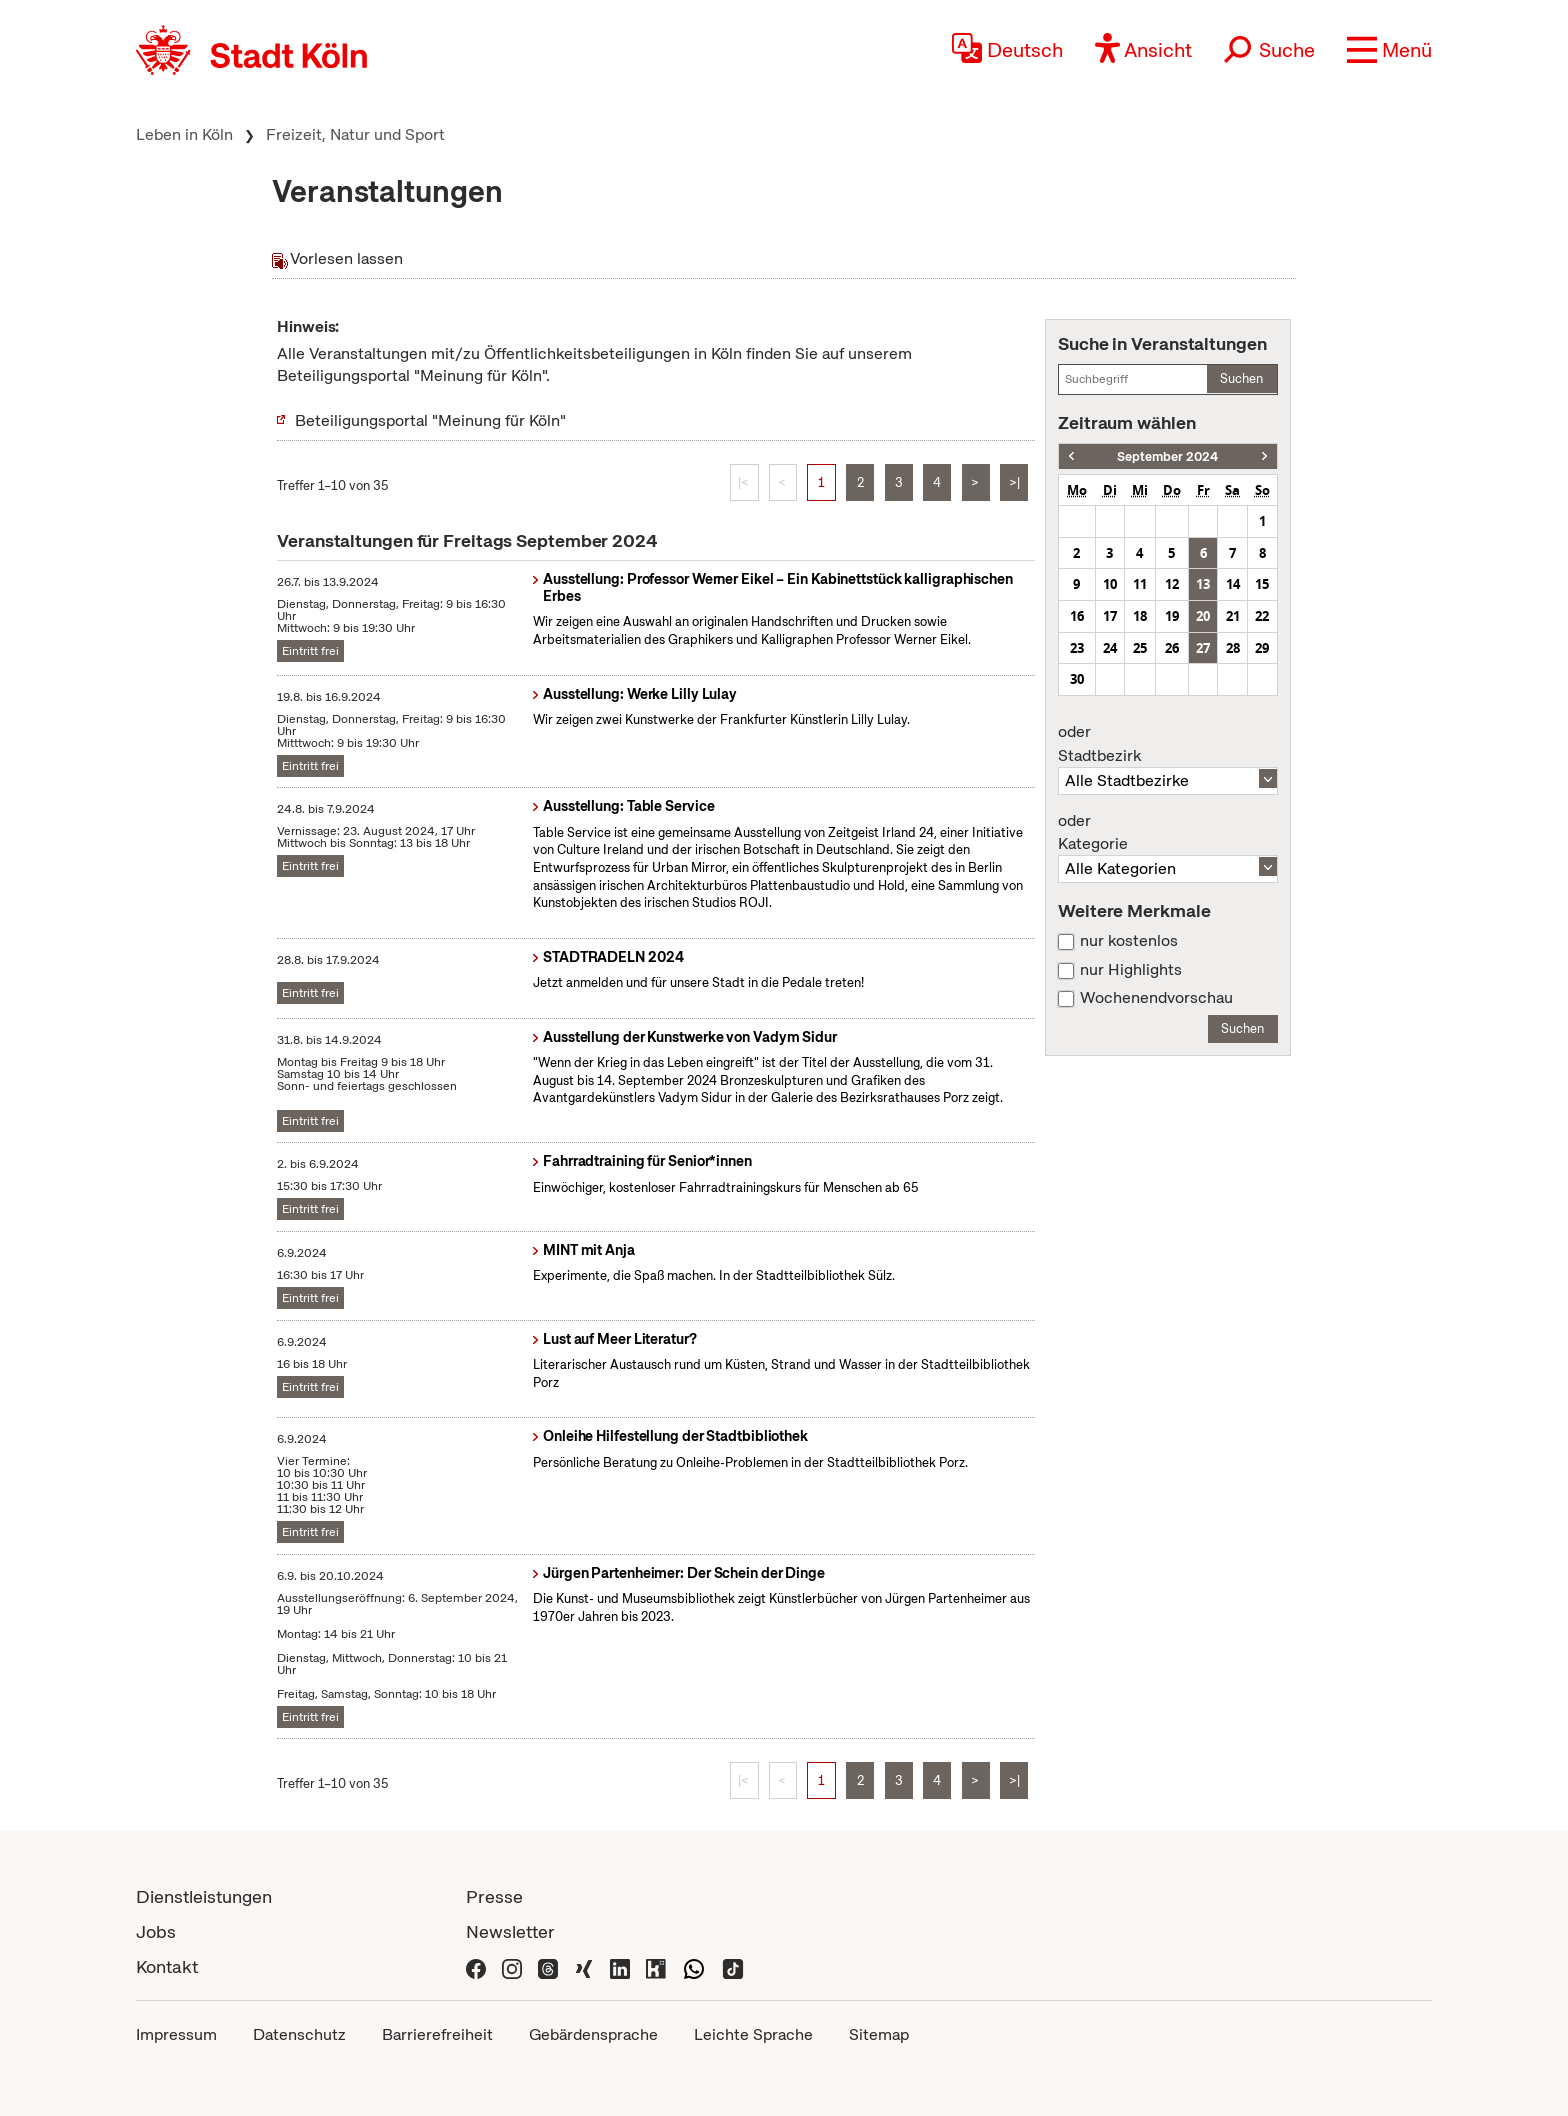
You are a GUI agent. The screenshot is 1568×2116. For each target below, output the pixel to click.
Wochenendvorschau (1156, 998)
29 (1262, 648)
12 (1172, 584)
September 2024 (1167, 456)
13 (1203, 584)
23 (1077, 648)
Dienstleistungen (204, 1896)
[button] (1389, 50)
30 (1077, 679)
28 (1233, 648)
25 (1140, 648)
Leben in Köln (184, 134)
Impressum (176, 2034)
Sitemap (879, 2034)
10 (1110, 584)
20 (1203, 616)
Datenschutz (299, 2034)
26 (1172, 648)
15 (1262, 584)
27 (1203, 648)
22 (1262, 616)
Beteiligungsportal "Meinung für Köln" (430, 420)
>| (1014, 482)
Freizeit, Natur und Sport (355, 134)
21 (1233, 616)
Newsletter (510, 1931)
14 (1233, 584)
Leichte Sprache (753, 2034)
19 (1172, 616)
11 (1140, 584)
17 (1110, 616)
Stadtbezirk (1168, 744)
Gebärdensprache (593, 2034)
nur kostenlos (1129, 941)
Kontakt (167, 1966)
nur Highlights (1131, 970)
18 (1140, 616)
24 (1110, 648)
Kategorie (1168, 833)
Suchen (1241, 378)
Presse (494, 1896)
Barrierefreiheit (437, 2034)
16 (1077, 616)
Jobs (156, 1931)
